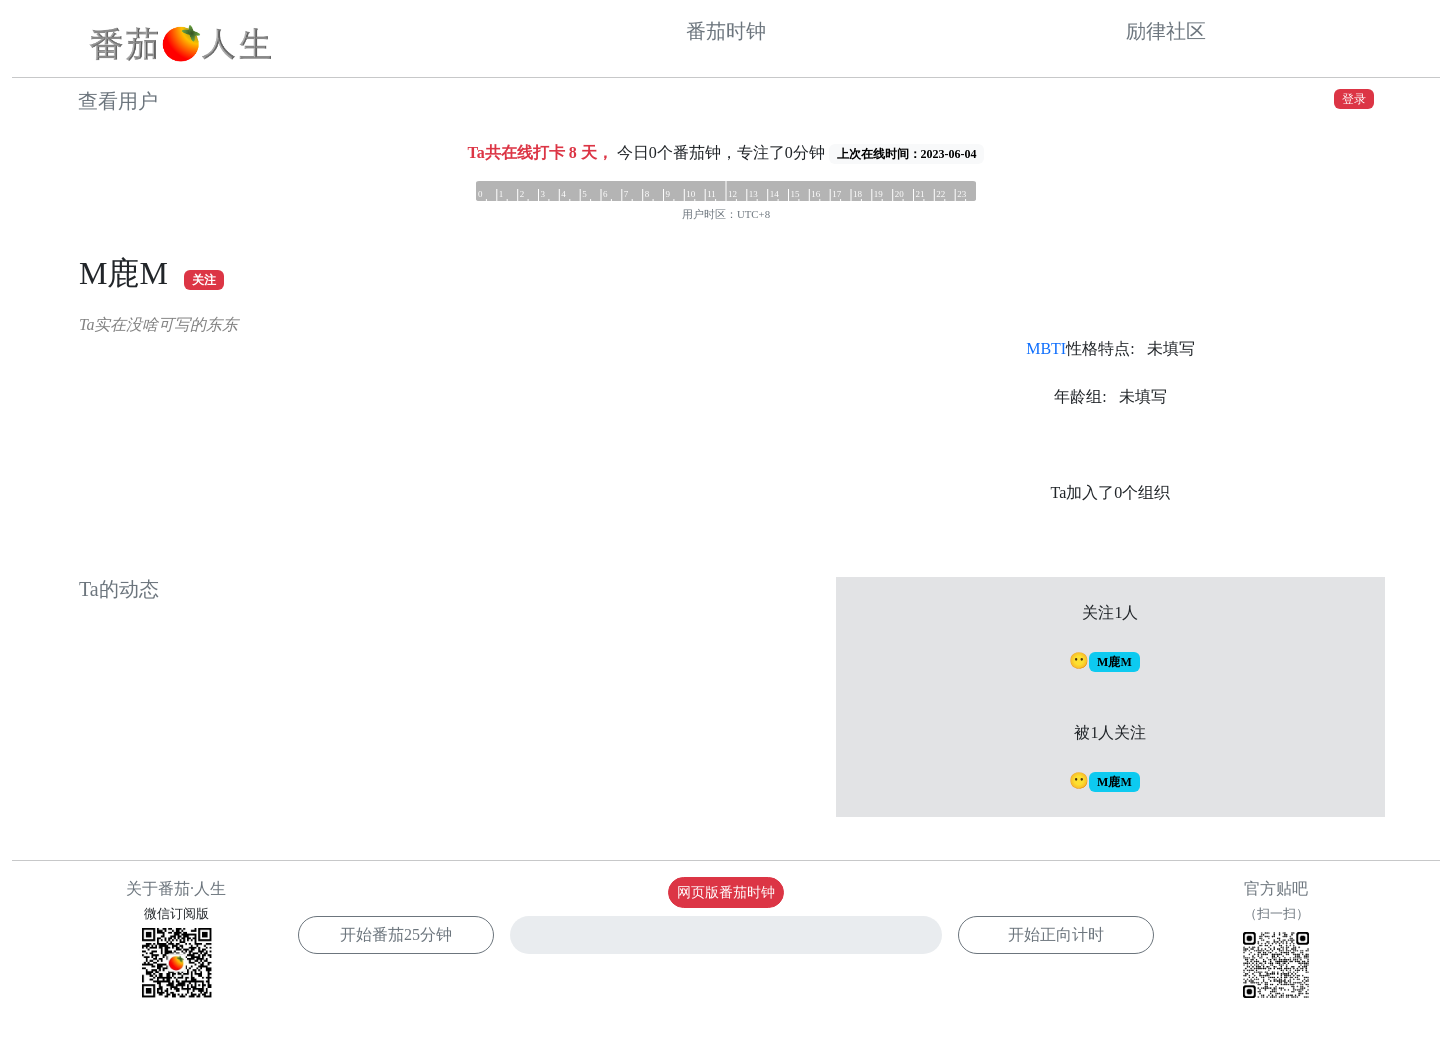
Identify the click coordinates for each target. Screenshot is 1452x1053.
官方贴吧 (1276, 942)
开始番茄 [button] (396, 934)
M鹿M (1114, 662)
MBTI (1046, 348)
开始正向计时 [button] (1056, 934)
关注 (204, 280)
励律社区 (1166, 31)
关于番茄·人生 (176, 888)
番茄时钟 (726, 31)
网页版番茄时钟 (726, 892)
